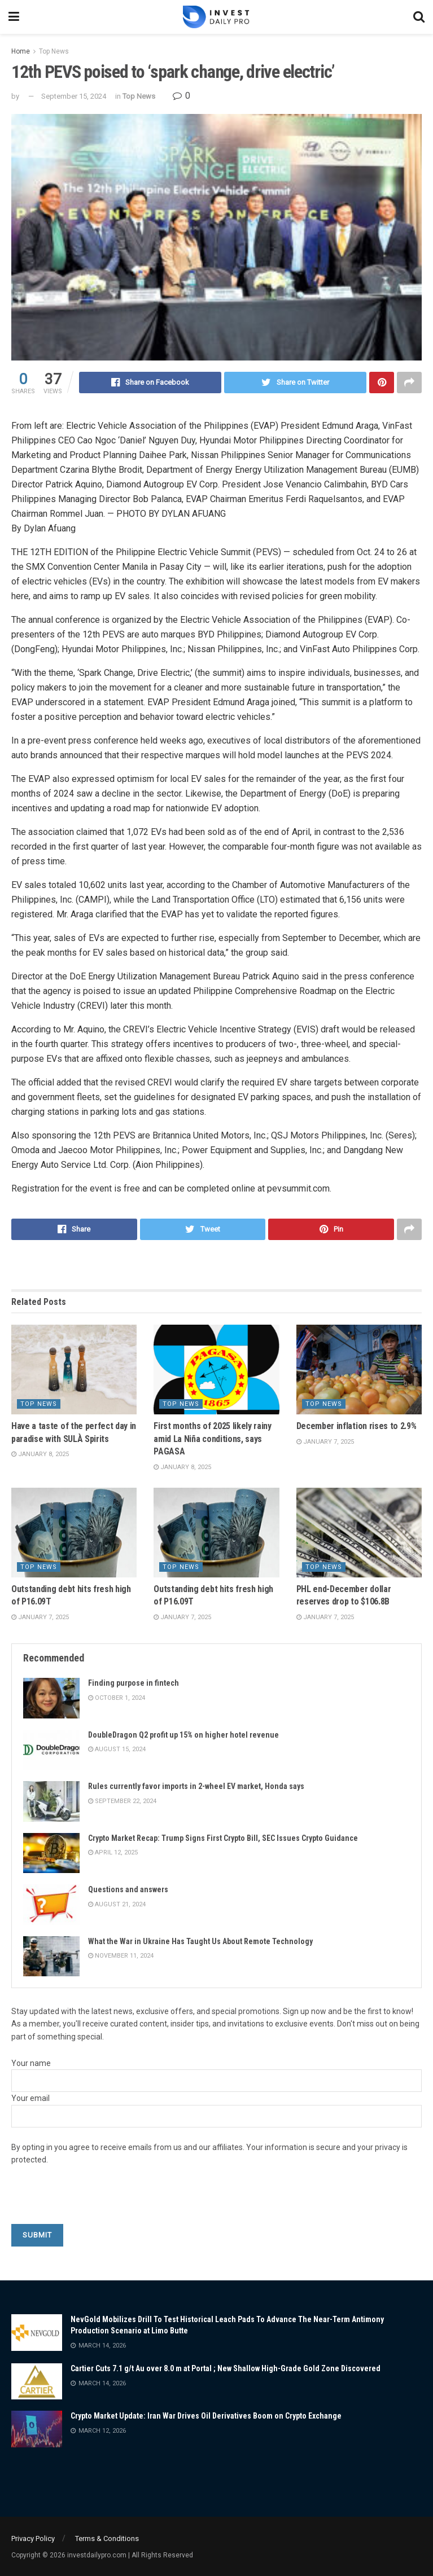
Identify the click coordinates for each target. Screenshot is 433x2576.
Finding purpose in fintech (133, 1682)
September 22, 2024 (122, 1801)
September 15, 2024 (73, 96)
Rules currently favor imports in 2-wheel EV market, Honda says (196, 1786)
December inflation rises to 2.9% (356, 1426)
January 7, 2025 (325, 1441)
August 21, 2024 (117, 1904)
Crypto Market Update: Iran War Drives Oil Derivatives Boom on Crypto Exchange (206, 2415)
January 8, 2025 (40, 1454)
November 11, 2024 (121, 1955)
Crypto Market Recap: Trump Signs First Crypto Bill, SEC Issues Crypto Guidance (223, 1838)
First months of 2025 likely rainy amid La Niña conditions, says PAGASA (212, 1439)
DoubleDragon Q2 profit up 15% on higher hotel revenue (183, 1734)
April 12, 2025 (113, 1852)
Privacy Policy (33, 2538)
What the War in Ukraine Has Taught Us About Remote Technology (200, 1941)
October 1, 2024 (116, 1698)
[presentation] (97, 2202)
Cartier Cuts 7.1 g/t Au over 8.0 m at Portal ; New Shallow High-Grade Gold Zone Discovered (225, 2368)
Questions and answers (128, 1889)
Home (20, 51)
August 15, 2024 (117, 1749)
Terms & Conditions (107, 2538)
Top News (54, 51)
